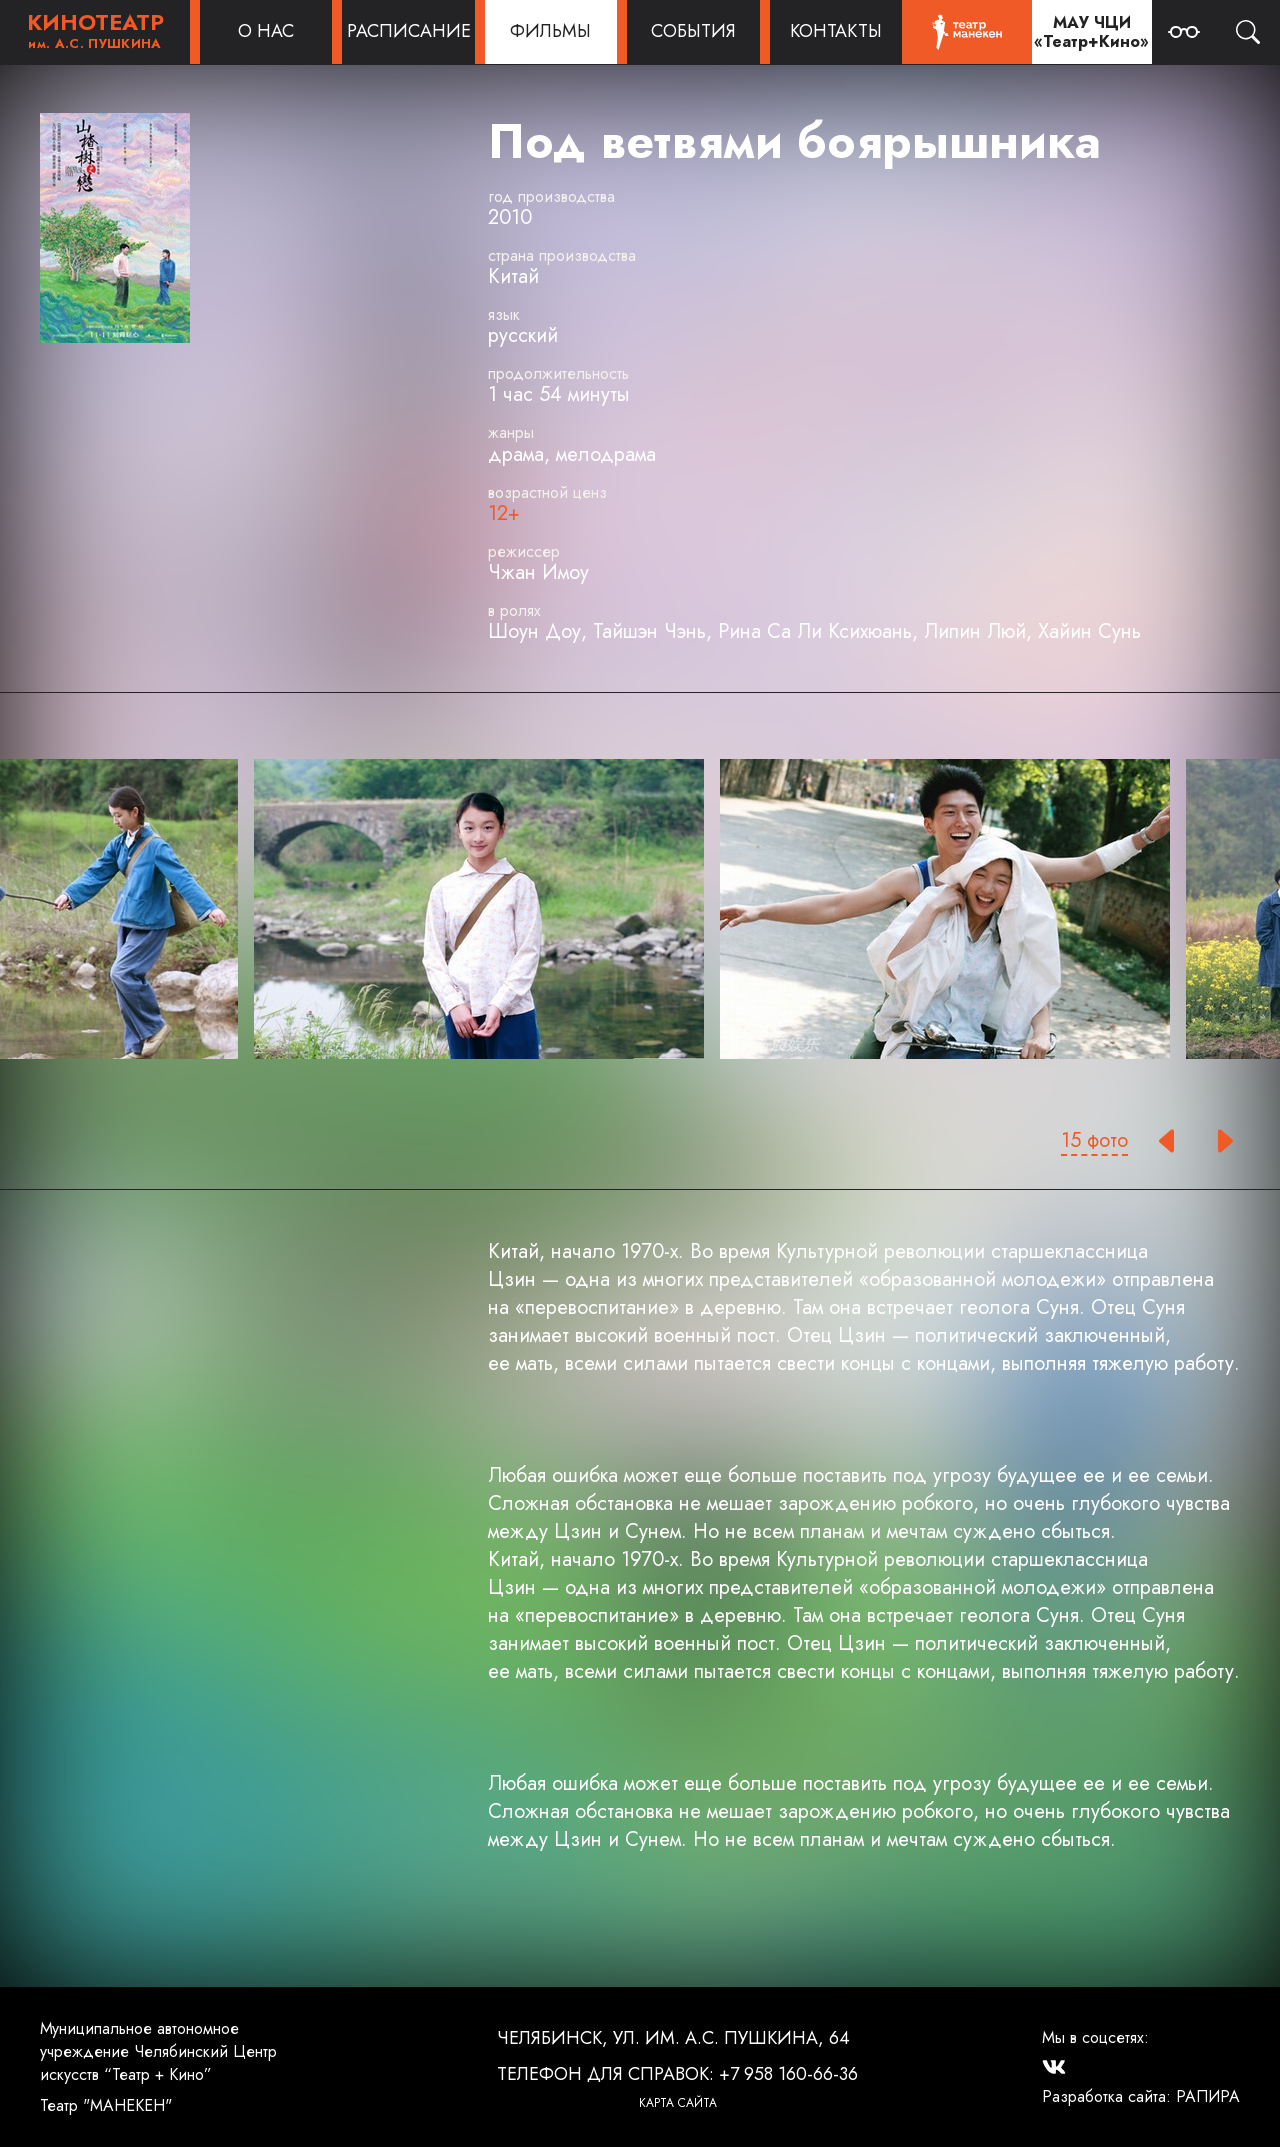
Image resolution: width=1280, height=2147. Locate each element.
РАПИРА (1208, 2096)
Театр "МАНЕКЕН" (106, 2105)
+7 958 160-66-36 (788, 2074)
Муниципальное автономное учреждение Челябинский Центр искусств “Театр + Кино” (158, 2051)
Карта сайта (678, 2103)
